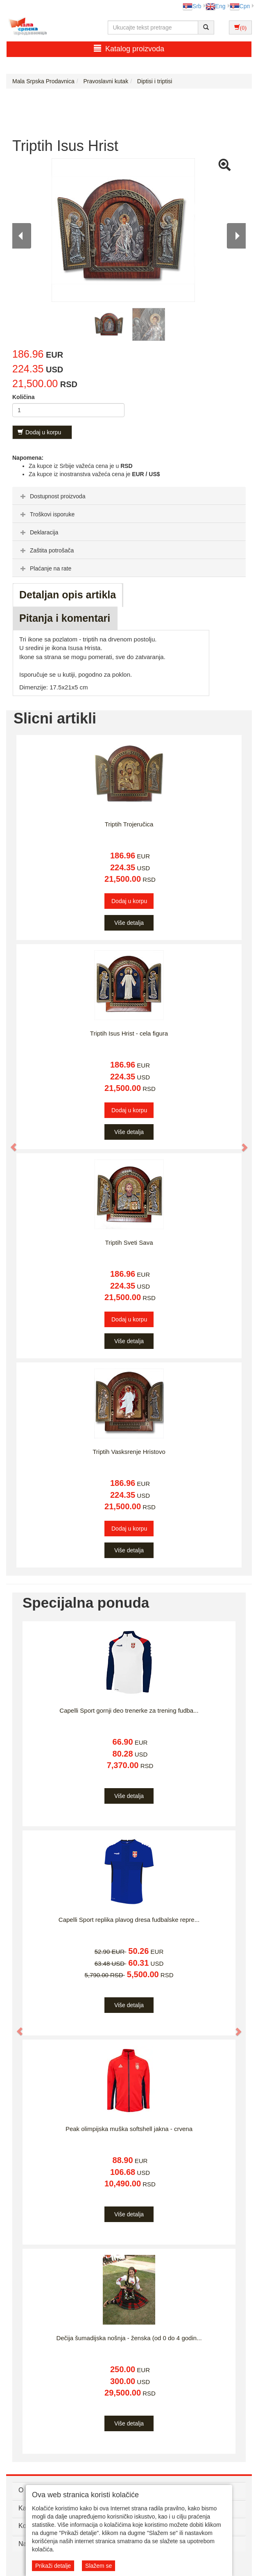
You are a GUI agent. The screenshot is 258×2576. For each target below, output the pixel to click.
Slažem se (98, 2565)
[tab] (129, 496)
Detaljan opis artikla (67, 594)
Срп (240, 6)
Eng (216, 6)
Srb (192, 6)
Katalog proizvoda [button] (129, 48)
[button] (10, 1143)
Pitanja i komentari (64, 618)
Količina (23, 397)
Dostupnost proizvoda (51, 496)
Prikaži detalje (53, 2565)
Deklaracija (38, 532)
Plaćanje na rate (44, 568)
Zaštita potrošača (46, 550)
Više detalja (129, 923)
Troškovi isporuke (46, 514)
